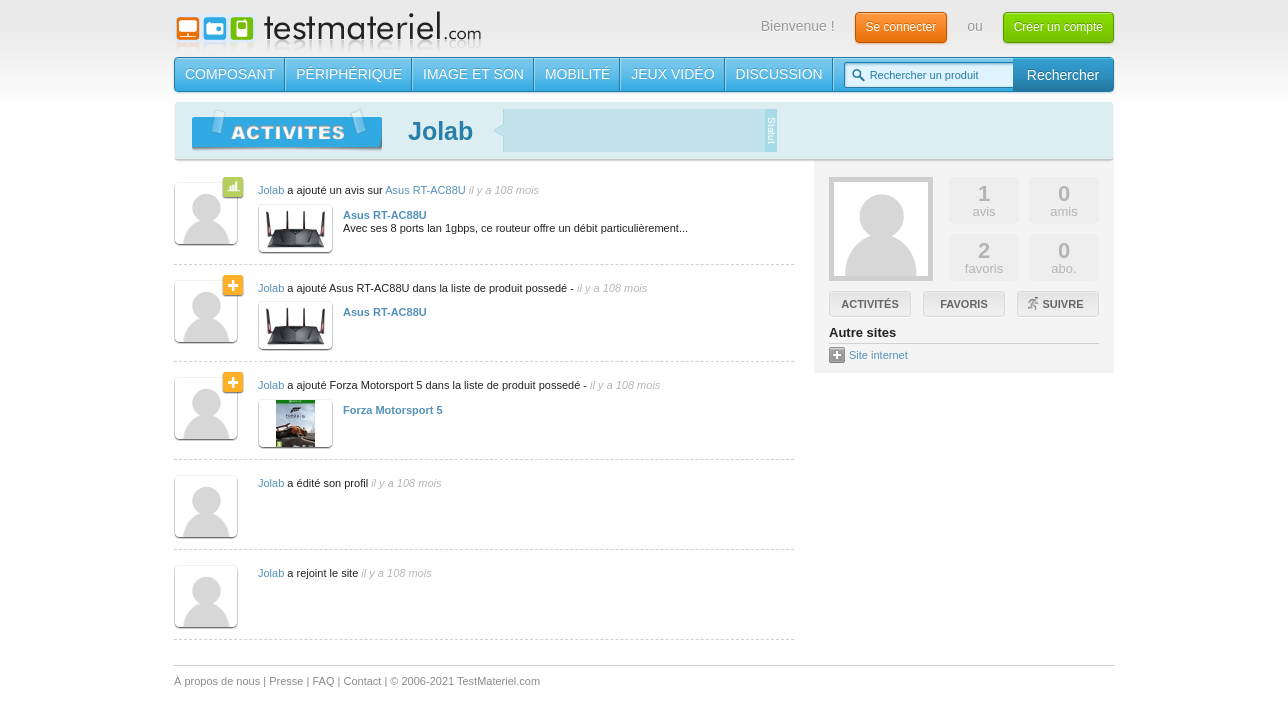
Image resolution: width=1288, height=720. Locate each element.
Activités (869, 304)
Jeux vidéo (672, 74)
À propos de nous (217, 681)
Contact (362, 681)
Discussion (779, 74)
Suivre (1063, 304)
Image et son (473, 74)
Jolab (271, 190)
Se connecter (901, 27)
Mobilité (577, 74)
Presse (286, 681)
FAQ (323, 681)
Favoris (963, 304)
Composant (230, 74)
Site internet (878, 355)
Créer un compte (1058, 27)
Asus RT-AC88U (425, 190)
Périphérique (349, 74)
